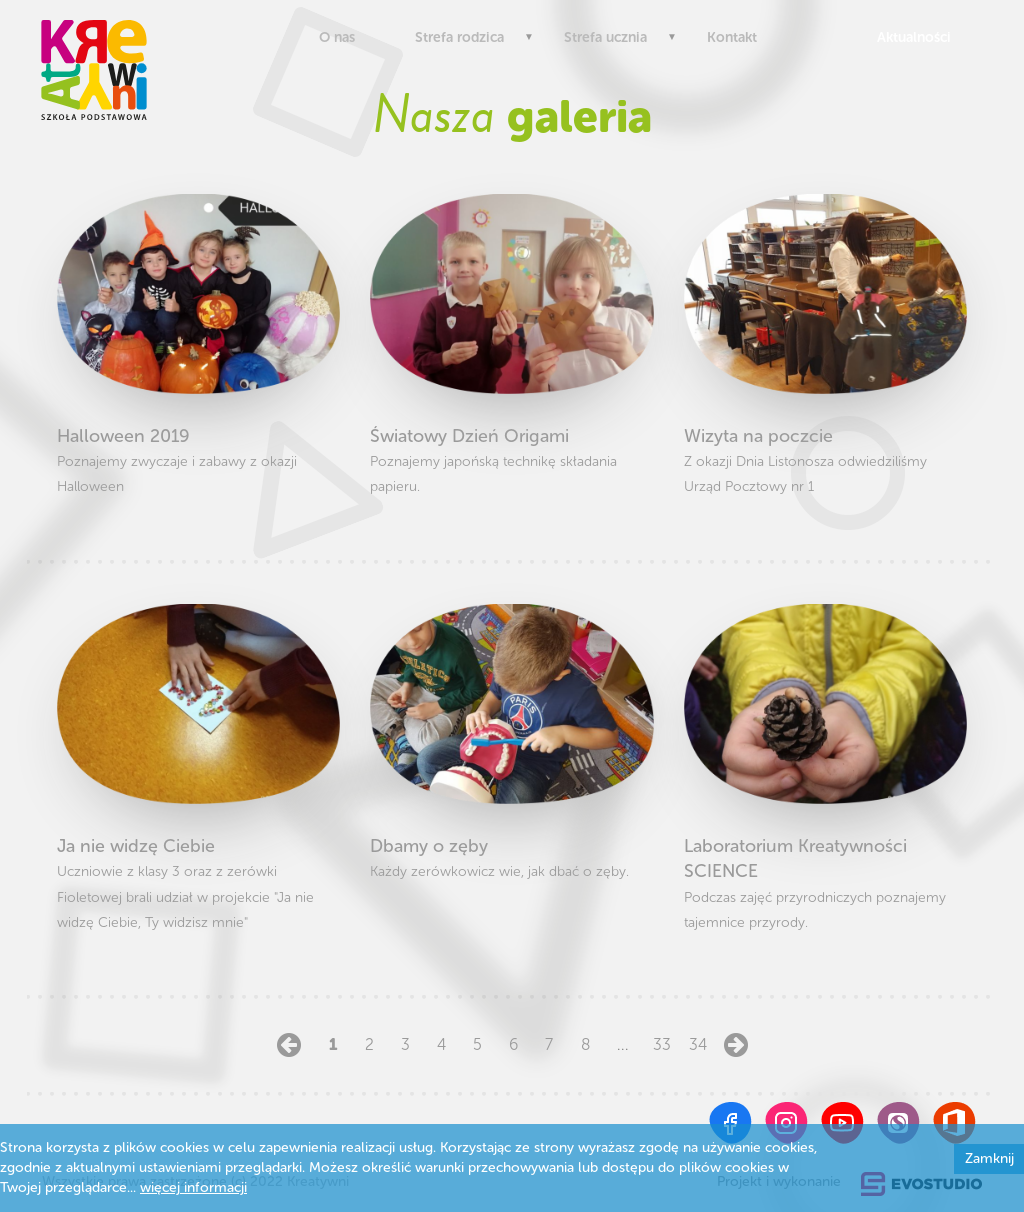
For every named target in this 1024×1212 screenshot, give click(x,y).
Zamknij (989, 1158)
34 (695, 1044)
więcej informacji (193, 1187)
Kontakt (732, 37)
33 (659, 1044)
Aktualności (909, 37)
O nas (337, 37)
